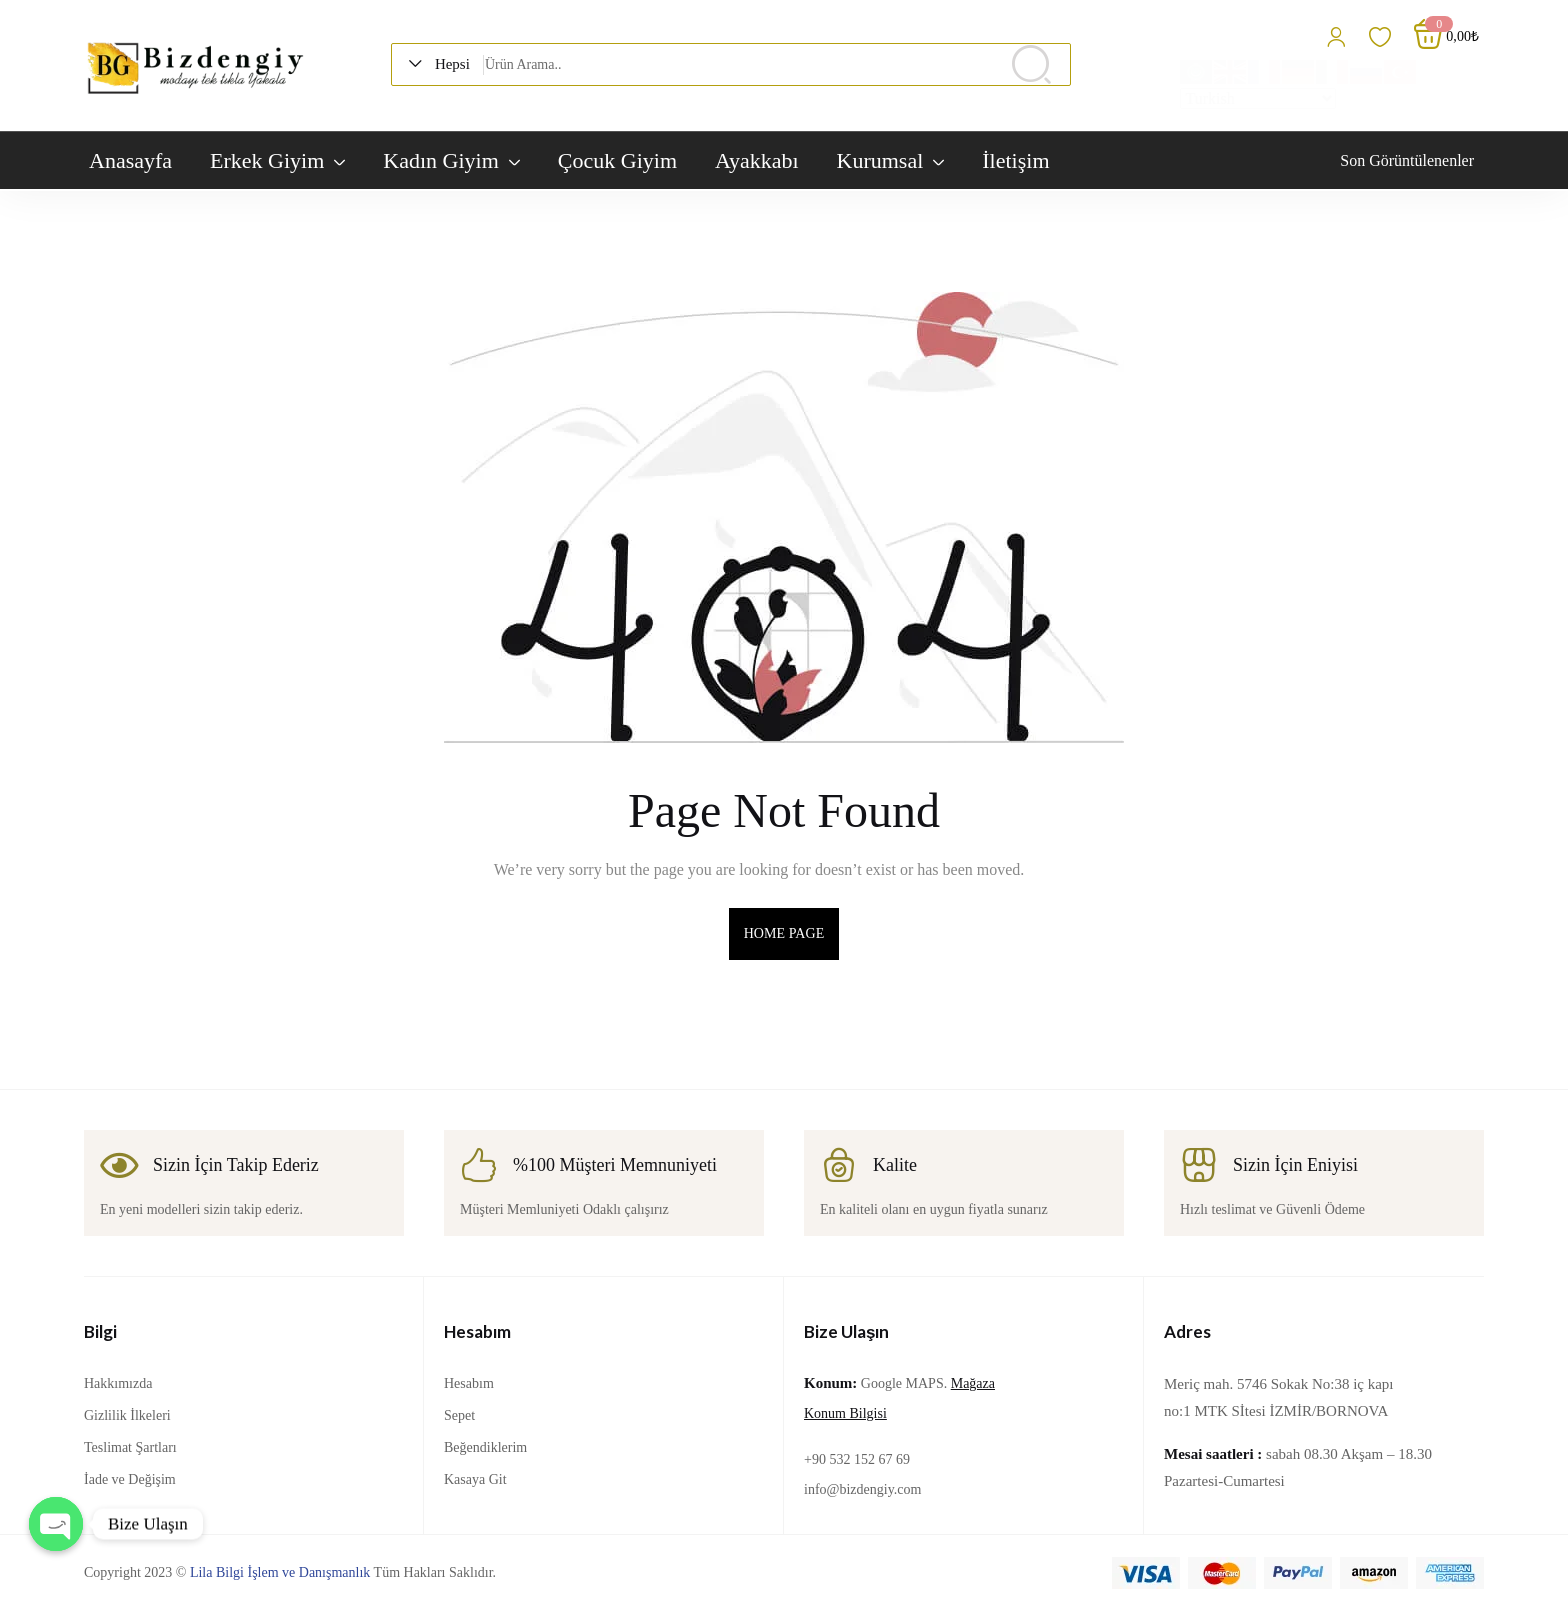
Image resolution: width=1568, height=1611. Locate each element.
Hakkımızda (118, 1383)
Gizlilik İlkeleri (127, 1415)
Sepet (459, 1415)
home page (784, 933)
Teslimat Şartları (130, 1447)
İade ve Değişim (130, 1479)
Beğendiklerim (485, 1447)
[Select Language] (1258, 98)
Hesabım (469, 1383)
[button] (446, 64)
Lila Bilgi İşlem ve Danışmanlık (280, 1572)
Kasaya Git (475, 1479)
